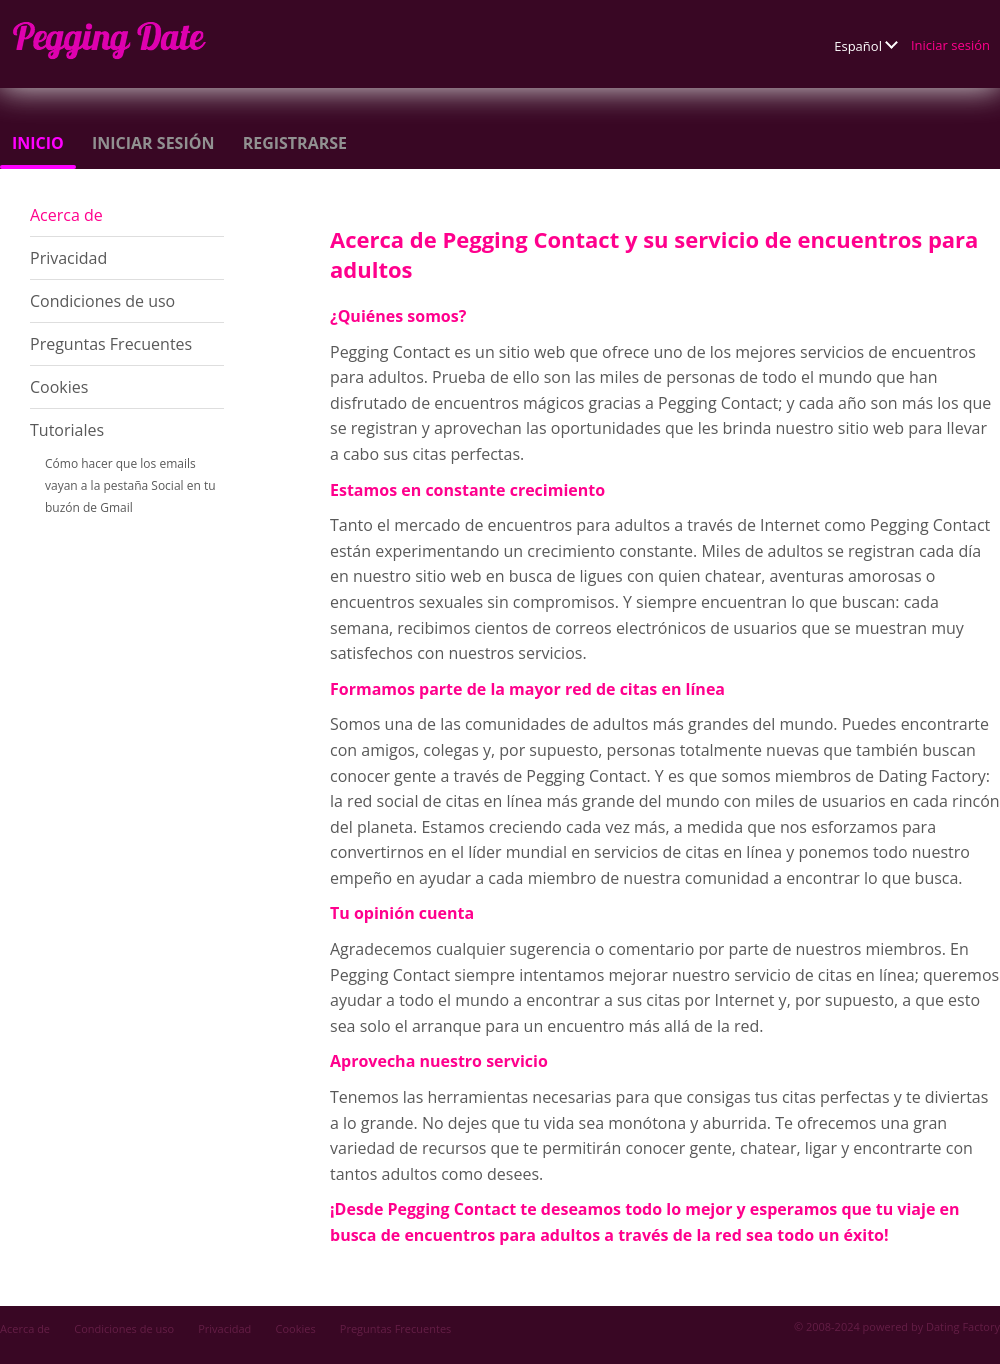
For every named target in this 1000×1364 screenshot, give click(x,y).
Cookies (59, 387)
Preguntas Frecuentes (111, 344)
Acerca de (66, 215)
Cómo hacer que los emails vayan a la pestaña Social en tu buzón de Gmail (130, 485)
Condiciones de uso (102, 301)
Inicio (38, 143)
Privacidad (68, 258)
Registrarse (295, 143)
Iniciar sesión (950, 45)
